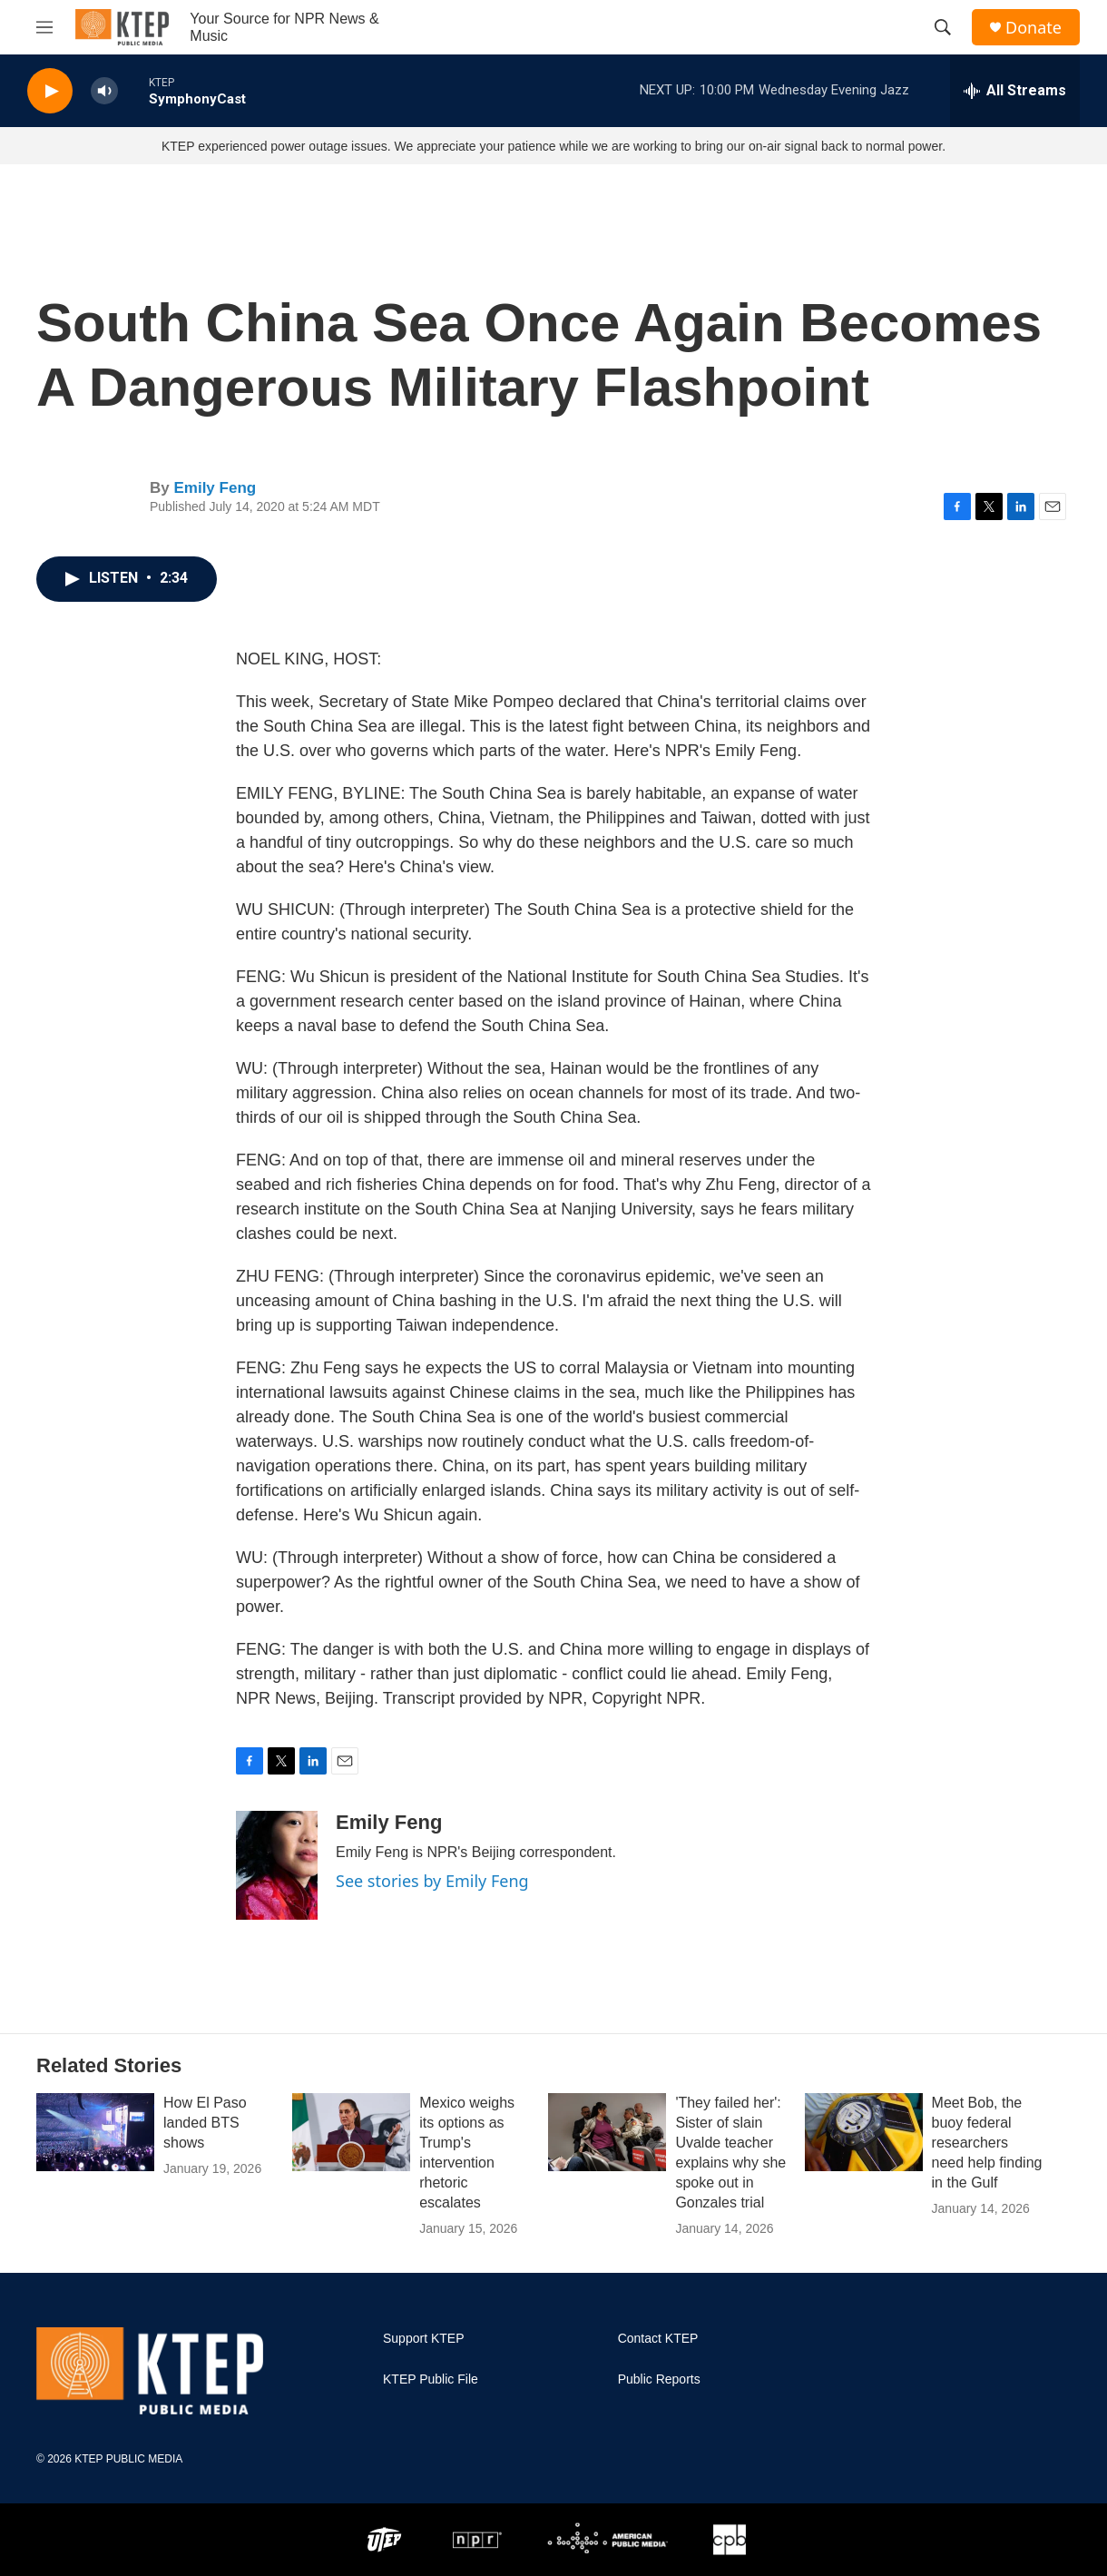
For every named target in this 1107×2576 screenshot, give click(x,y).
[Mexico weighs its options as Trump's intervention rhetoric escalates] (351, 2132)
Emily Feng (214, 488)
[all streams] (1015, 90)
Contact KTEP (658, 2338)
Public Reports (659, 2379)
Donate (1033, 27)
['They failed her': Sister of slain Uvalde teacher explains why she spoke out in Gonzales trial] (607, 2132)
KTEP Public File (430, 2379)
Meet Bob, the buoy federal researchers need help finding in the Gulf (987, 2142)
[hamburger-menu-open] (44, 27)
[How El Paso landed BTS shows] (95, 2132)
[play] (49, 91)
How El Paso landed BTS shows (205, 2122)
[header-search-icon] (943, 27)
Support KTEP (424, 2338)
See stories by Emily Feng (432, 1881)
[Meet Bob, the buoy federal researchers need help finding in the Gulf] (864, 2132)
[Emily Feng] (277, 1865)
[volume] (104, 91)
